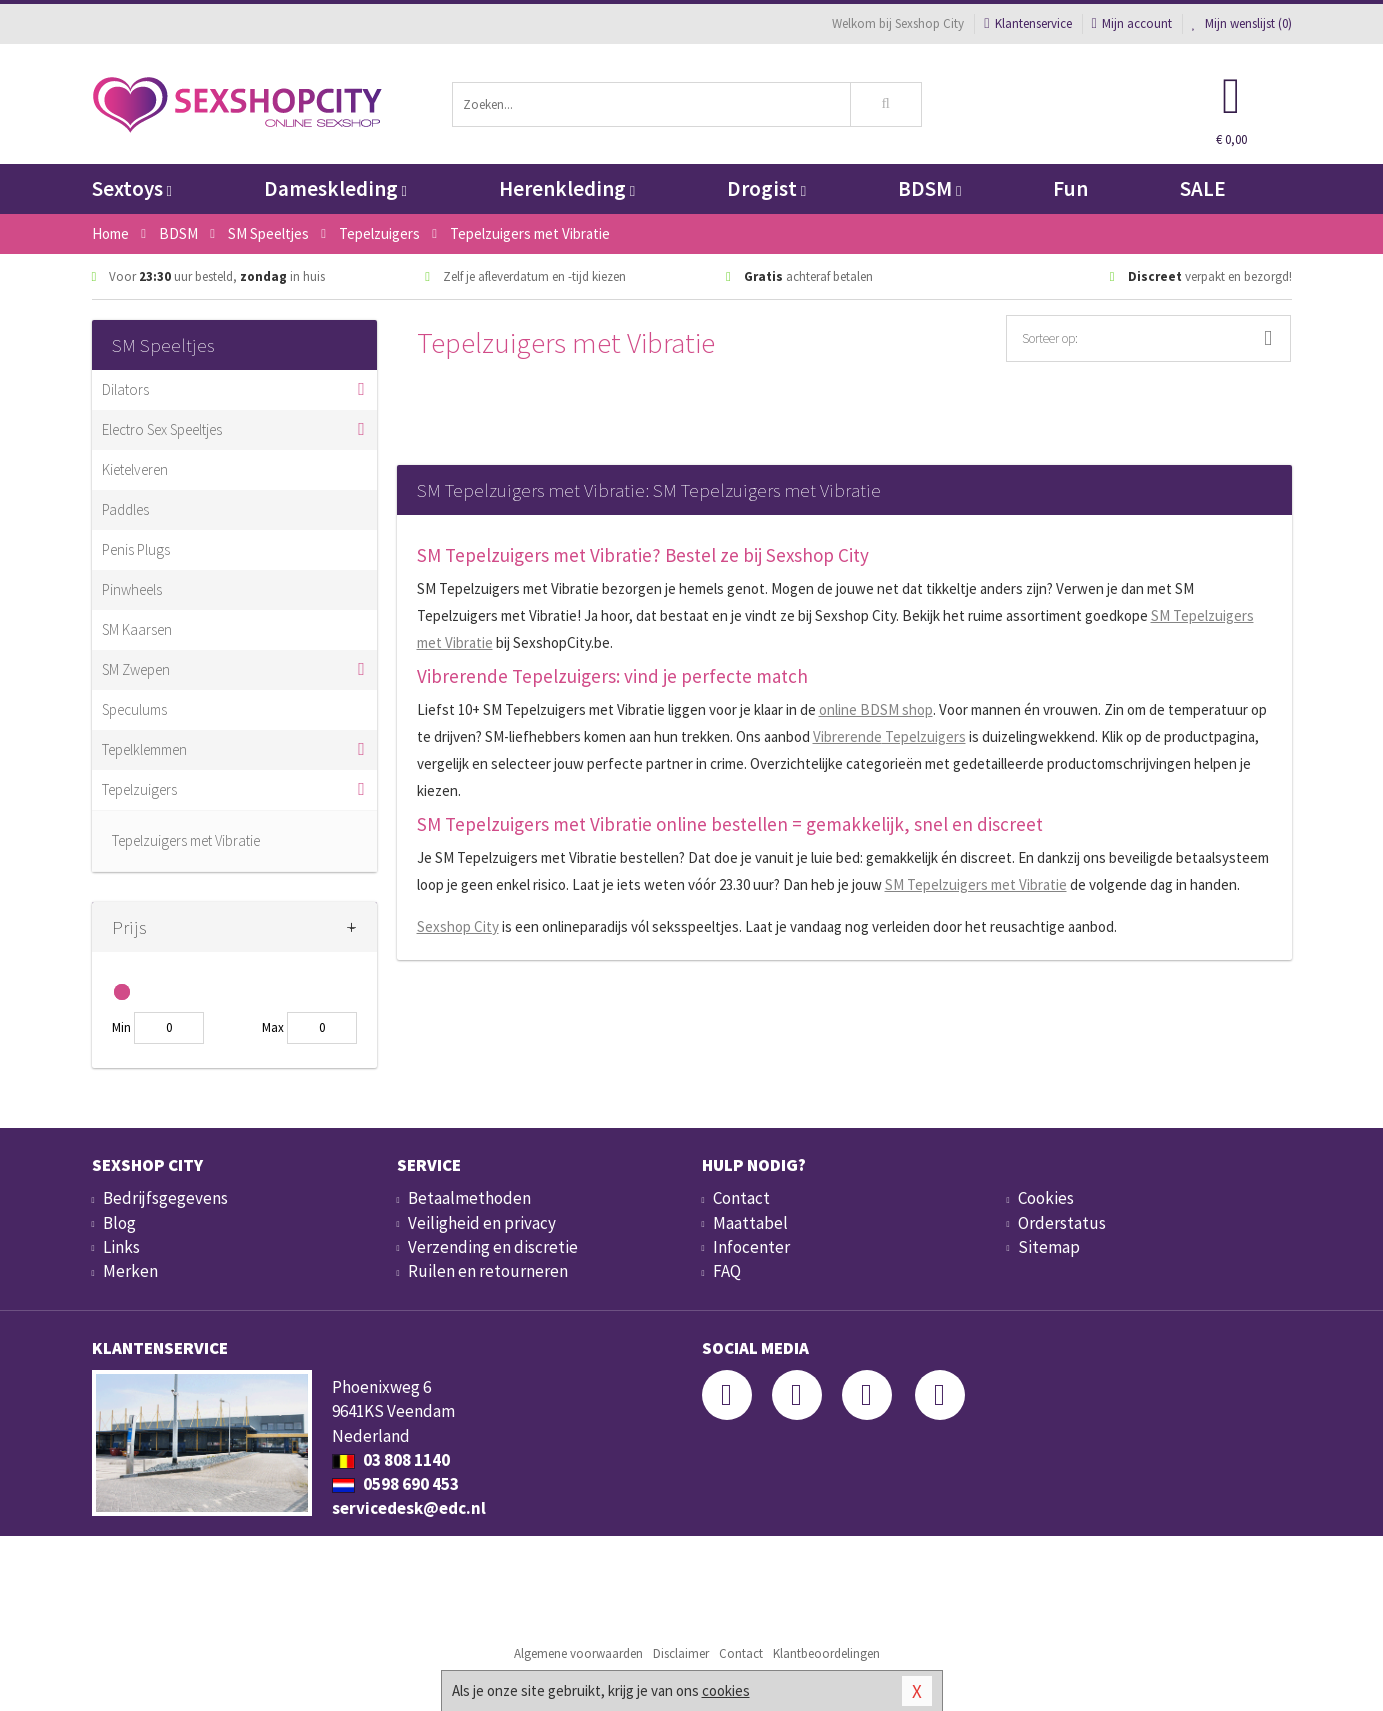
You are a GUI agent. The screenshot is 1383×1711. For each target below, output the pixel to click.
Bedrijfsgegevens (165, 1198)
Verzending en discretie (493, 1247)
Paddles (125, 509)
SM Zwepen (136, 669)
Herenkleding (567, 188)
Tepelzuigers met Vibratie (186, 840)
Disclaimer (681, 1653)
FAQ (727, 1271)
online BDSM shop (876, 709)
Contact (741, 1198)
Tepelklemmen (144, 749)
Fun (1070, 188)
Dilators (125, 389)
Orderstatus (1062, 1223)
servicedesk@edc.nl (409, 1508)
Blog (119, 1223)
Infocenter (751, 1247)
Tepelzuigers (139, 789)
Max (273, 1027)
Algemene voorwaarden (578, 1653)
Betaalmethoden (469, 1198)
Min (121, 1027)
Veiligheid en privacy (482, 1223)
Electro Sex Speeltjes (162, 429)
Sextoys (132, 188)
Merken (130, 1271)
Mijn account (1132, 23)
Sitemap (1049, 1247)
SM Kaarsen (137, 629)
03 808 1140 (391, 1460)
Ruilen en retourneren (488, 1271)
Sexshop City (458, 926)
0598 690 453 (395, 1484)
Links (121, 1247)
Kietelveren (135, 469)
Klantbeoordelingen (826, 1653)
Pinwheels (132, 589)
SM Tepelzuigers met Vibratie (976, 884)
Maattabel (750, 1223)
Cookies (1046, 1198)
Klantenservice (1027, 23)
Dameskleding (335, 188)
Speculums (134, 709)
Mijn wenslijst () (1242, 23)
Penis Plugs (136, 549)
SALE (1203, 188)
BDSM (929, 188)
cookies (726, 1690)
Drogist (766, 188)
